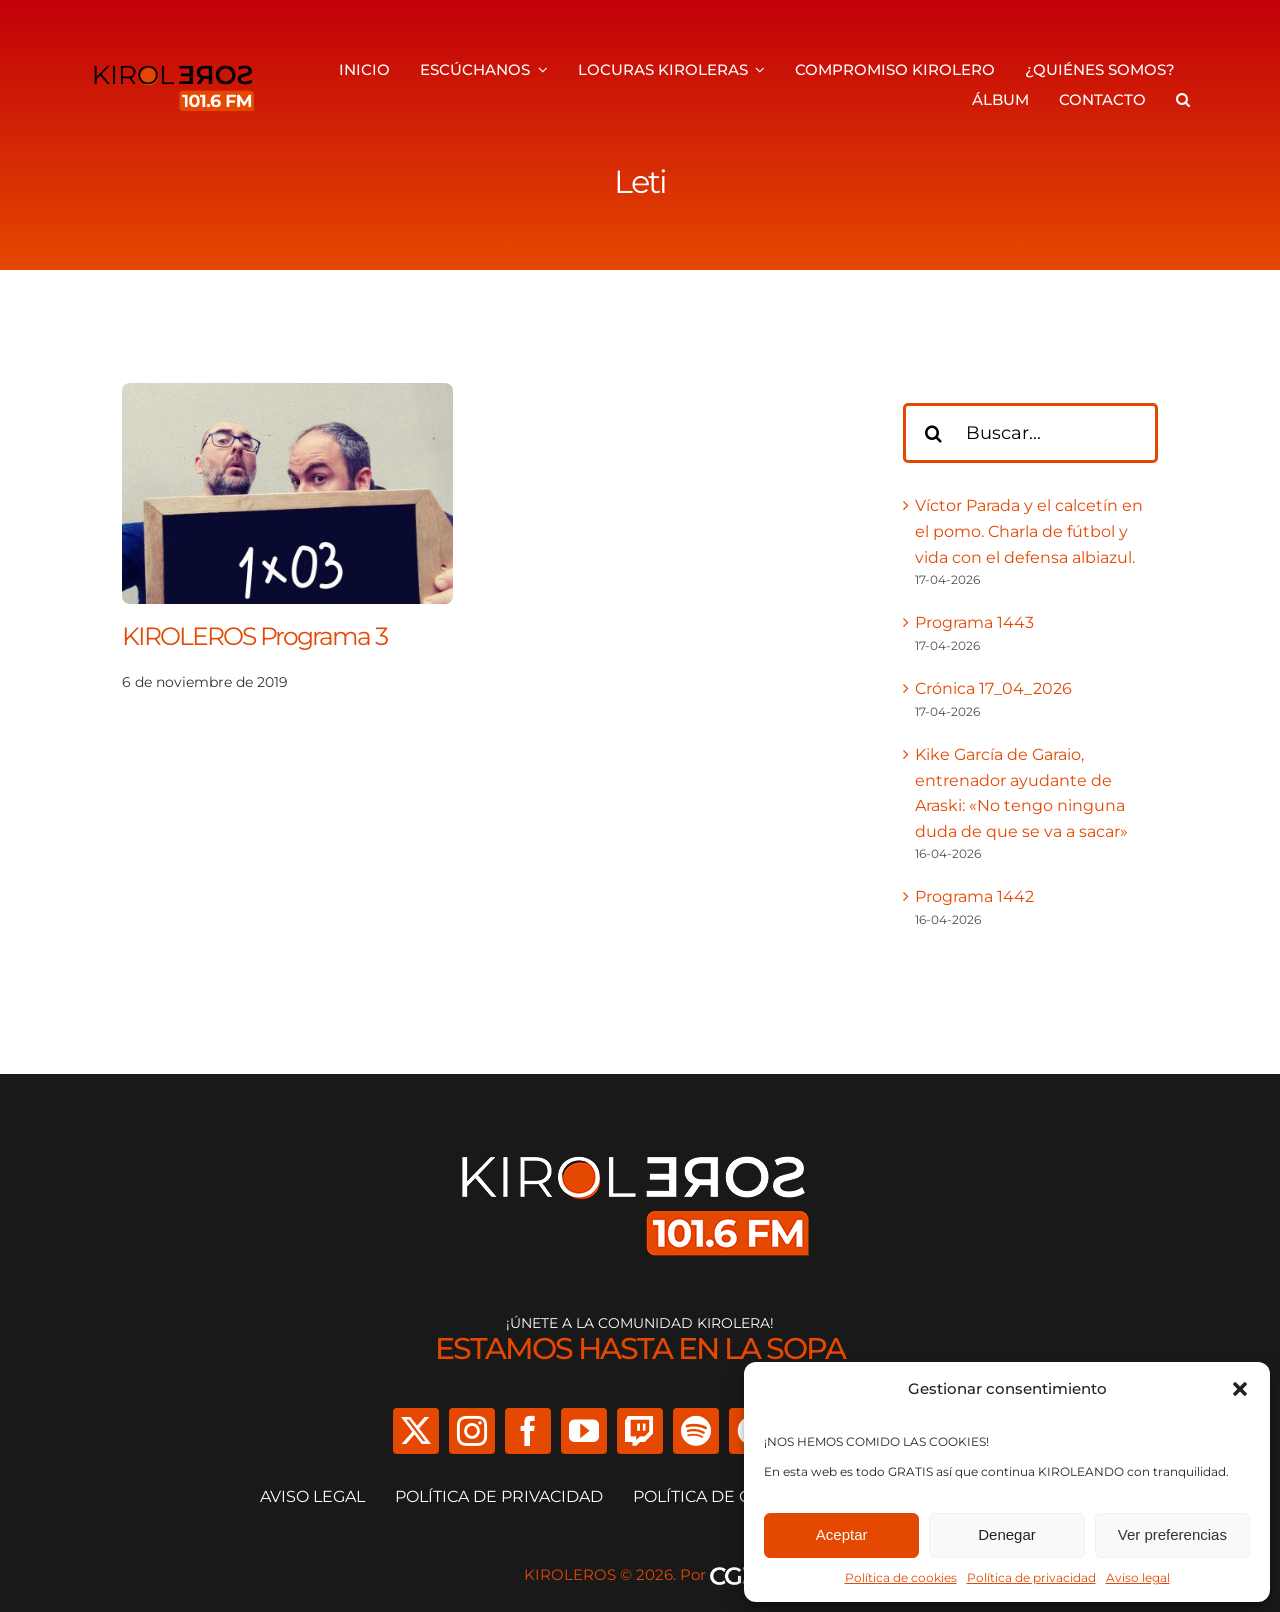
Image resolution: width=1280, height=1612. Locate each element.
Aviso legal (1138, 1577)
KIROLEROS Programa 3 (254, 636)
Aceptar (842, 1534)
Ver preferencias (1172, 1534)
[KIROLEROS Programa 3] (287, 395)
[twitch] (640, 1431)
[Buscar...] (1030, 433)
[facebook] (528, 1431)
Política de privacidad (1031, 1577)
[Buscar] (933, 433)
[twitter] (416, 1431)
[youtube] (584, 1431)
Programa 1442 (974, 896)
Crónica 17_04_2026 (993, 688)
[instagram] (472, 1431)
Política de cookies (901, 1577)
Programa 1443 (974, 622)
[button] (1240, 1389)
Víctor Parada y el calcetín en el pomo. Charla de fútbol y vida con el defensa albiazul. (1029, 531)
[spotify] (696, 1431)
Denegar (1007, 1534)
